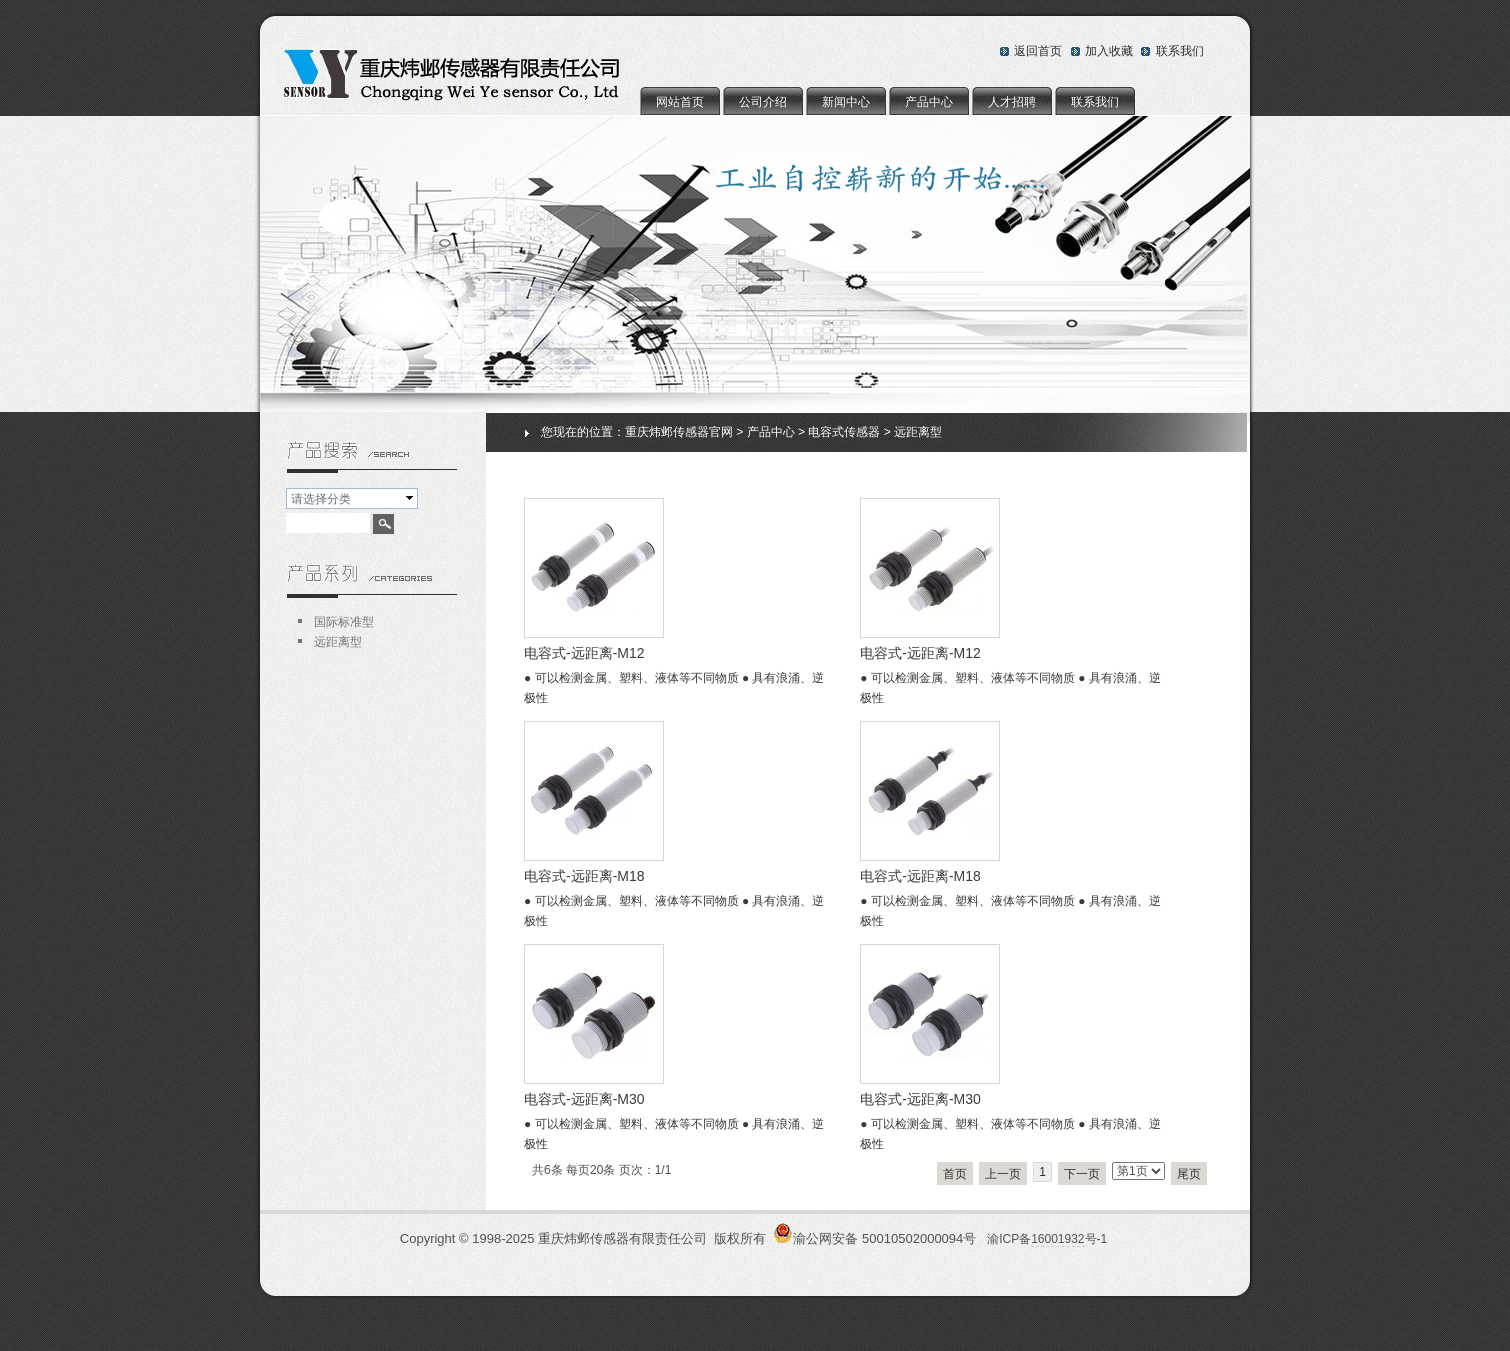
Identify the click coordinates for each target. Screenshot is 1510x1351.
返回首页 (1038, 51)
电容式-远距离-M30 (584, 1099)
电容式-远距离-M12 (584, 653)
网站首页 (680, 102)
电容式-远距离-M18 (584, 876)
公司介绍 (763, 102)
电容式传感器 (844, 432)
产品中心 (929, 102)
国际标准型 (344, 622)
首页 (955, 1174)
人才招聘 (1012, 102)
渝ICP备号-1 (1047, 1239)
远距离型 (918, 432)
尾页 (1189, 1174)
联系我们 (1180, 51)
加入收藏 (1109, 51)
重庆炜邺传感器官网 (679, 432)
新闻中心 (846, 102)
